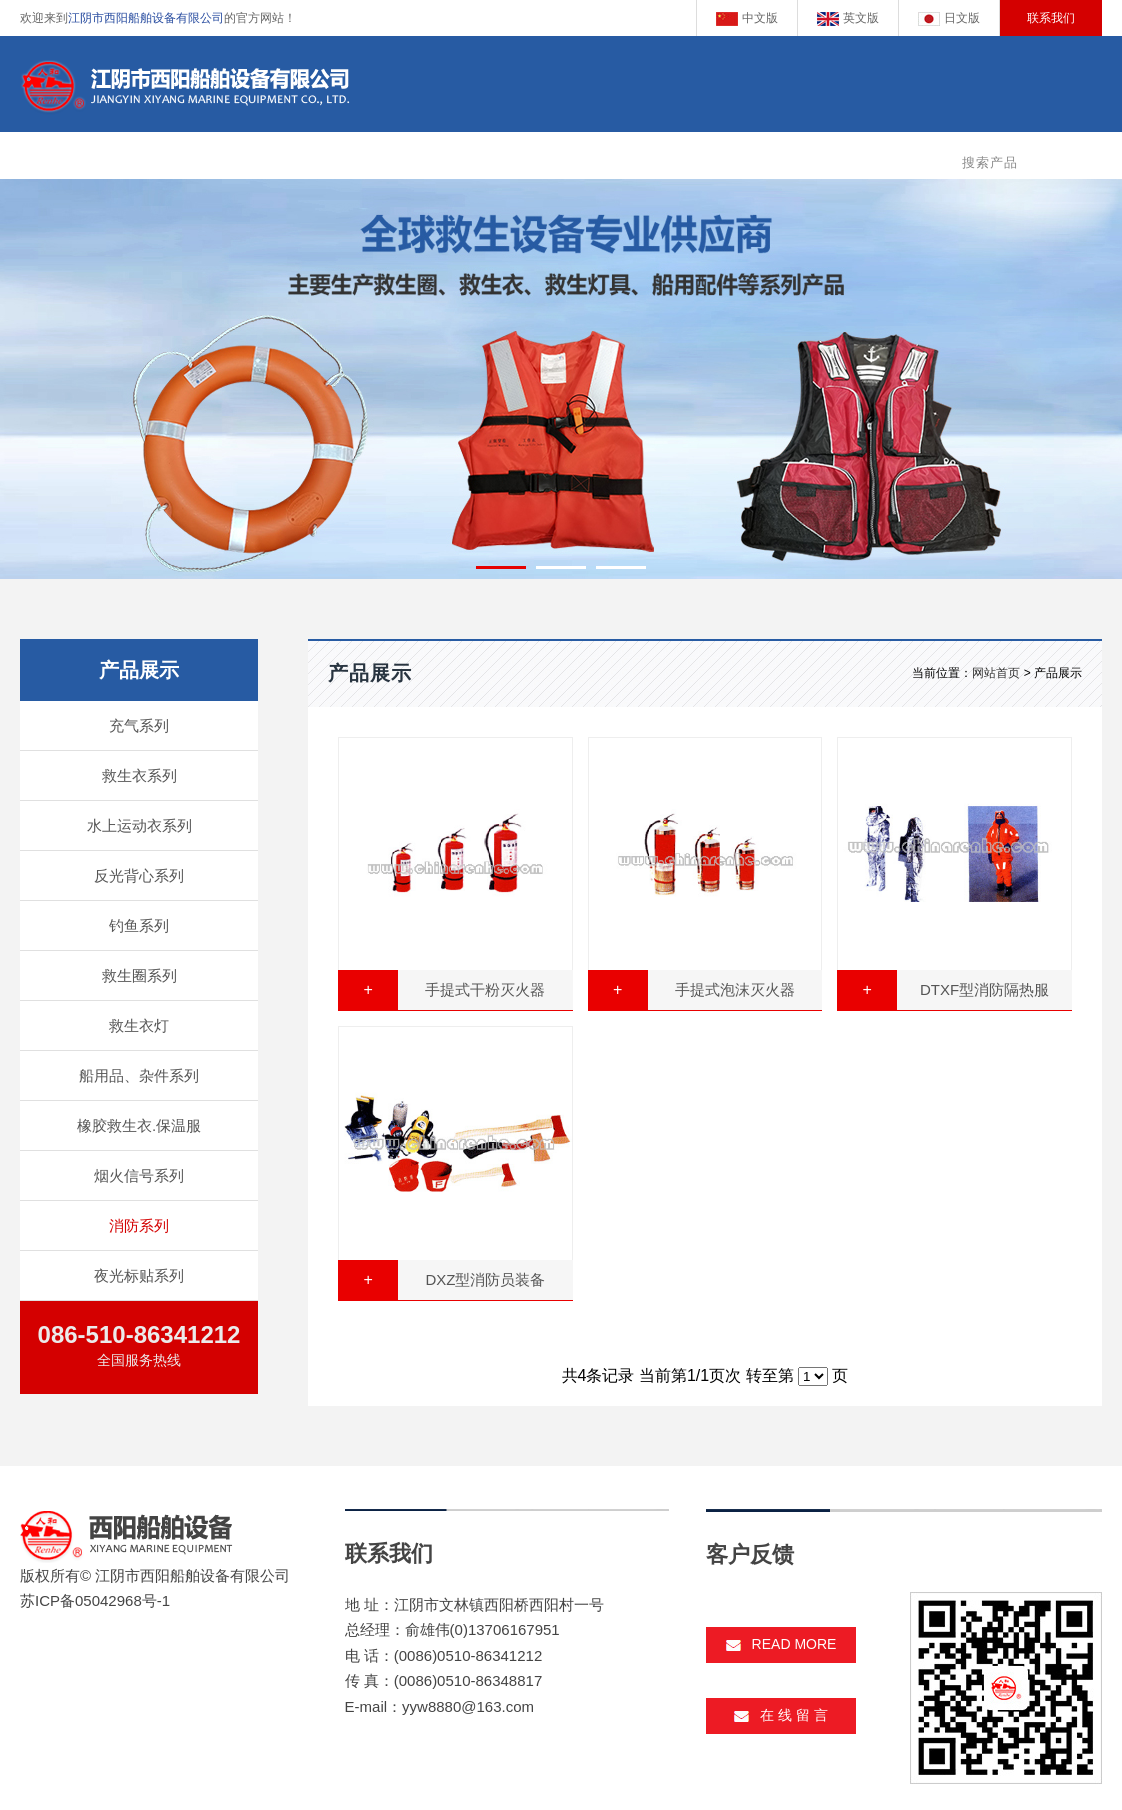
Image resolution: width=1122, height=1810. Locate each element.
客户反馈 (792, 157)
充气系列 (139, 725)
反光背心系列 (139, 875)
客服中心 (882, 157)
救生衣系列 (139, 775)
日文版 (948, 18)
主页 (357, 157)
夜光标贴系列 (139, 1275)
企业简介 (432, 157)
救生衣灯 (139, 1025)
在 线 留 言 (781, 1715)
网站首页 (996, 673)
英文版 (847, 18)
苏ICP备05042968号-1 (95, 1600)
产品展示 (522, 157)
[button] (501, 567)
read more (781, 1644)
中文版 (746, 18)
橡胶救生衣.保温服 (139, 1125)
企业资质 (612, 157)
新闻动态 (702, 157)
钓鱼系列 (139, 925)
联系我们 (1051, 18)
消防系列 (139, 1225)
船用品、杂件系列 (139, 1075)
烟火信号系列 (139, 1175)
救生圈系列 (139, 975)
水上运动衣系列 (139, 825)
